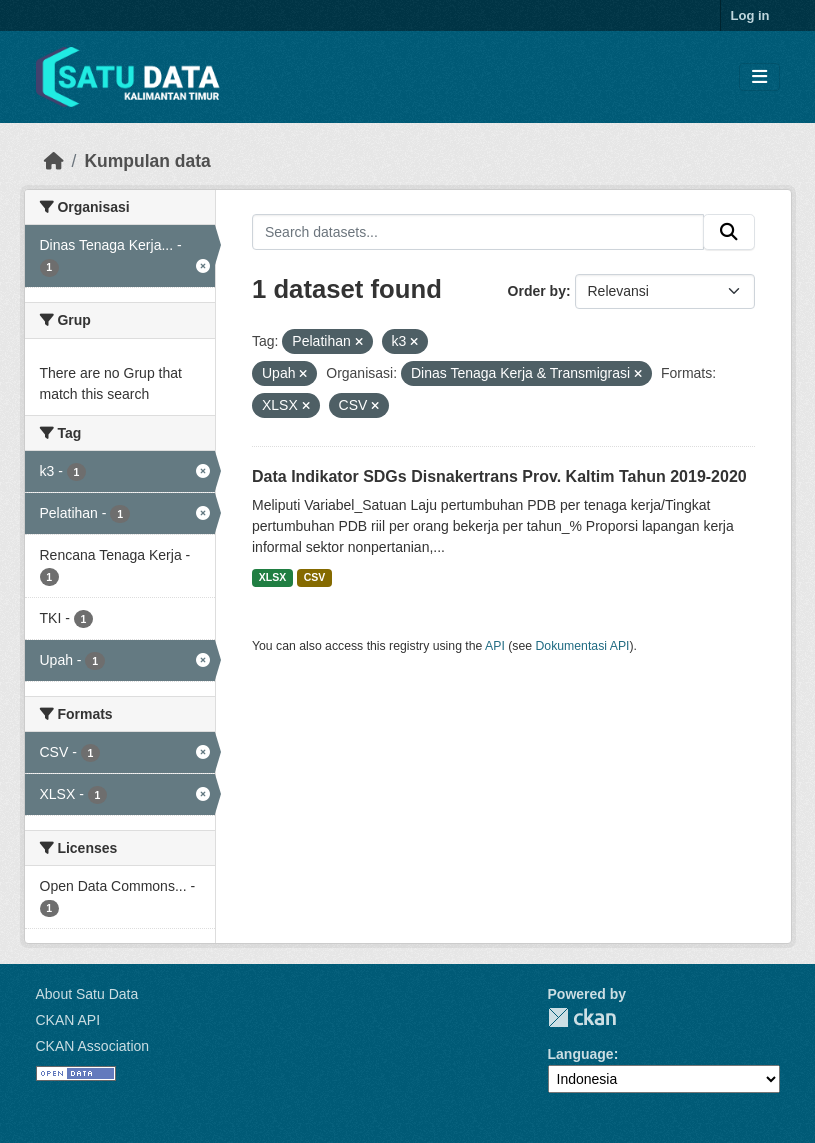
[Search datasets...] (478, 232)
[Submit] (729, 232)
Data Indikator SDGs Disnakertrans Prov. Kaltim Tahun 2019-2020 (499, 476)
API (495, 646)
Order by (537, 291)
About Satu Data (87, 994)
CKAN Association (93, 1046)
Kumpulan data (147, 161)
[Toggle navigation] (759, 77)
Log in (750, 15)
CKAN (582, 1017)
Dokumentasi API (583, 646)
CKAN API (68, 1020)
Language (581, 1054)
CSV (315, 577)
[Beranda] (54, 161)
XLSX (272, 577)
